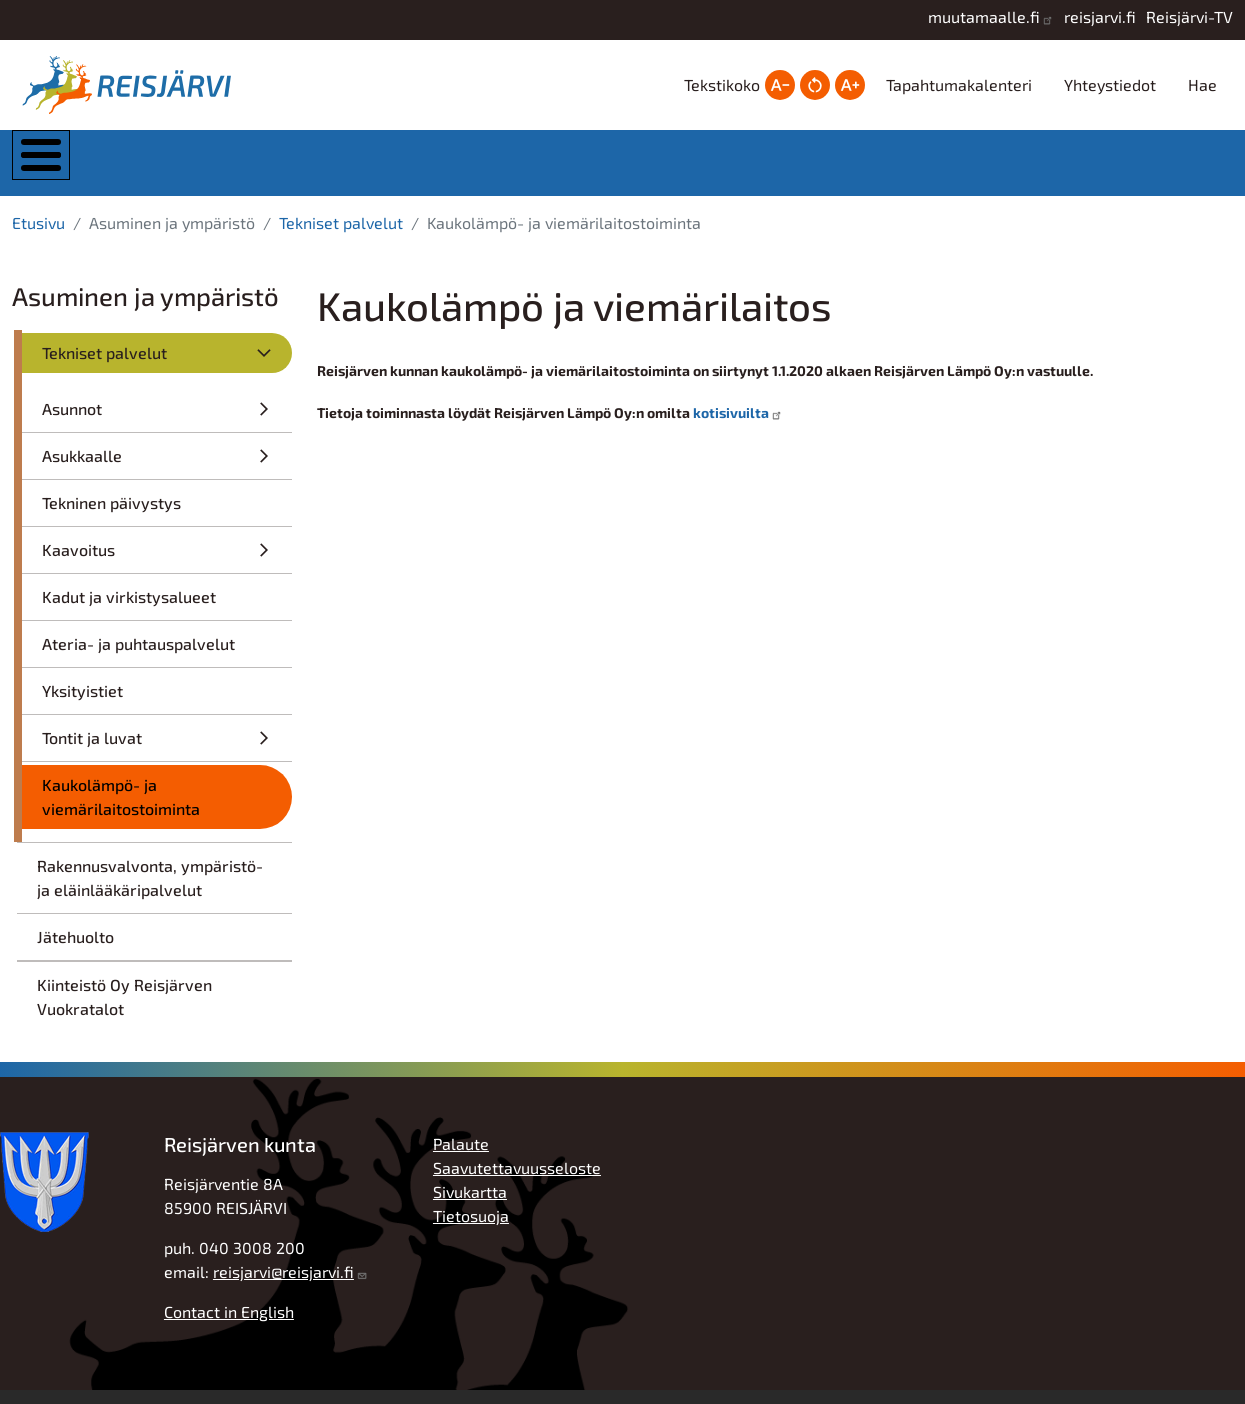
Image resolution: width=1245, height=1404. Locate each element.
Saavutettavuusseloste (517, 1181)
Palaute (461, 1157)
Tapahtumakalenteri (959, 84)
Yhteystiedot (1110, 84)
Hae (1202, 84)
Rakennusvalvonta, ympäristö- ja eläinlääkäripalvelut (150, 891)
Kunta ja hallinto (196, 169)
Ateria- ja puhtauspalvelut (138, 657)
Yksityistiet (82, 704)
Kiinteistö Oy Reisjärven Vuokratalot (124, 1010)
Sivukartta (470, 1205)
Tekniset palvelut (341, 236)
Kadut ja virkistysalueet (129, 610)
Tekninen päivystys (111, 516)
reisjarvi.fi (1100, 16)
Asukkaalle (82, 469)
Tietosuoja (471, 1229)
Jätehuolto (75, 950)
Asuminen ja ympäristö (400, 169)
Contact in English (229, 1325)
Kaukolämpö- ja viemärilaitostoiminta (121, 810)
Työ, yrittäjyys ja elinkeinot (1003, 169)
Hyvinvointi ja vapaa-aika (802, 169)
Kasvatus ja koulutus (600, 169)
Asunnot (72, 422)
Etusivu (38, 236)
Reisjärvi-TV (1189, 16)
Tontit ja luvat (92, 751)
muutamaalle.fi (984, 16)
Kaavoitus (78, 563)
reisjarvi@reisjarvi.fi (283, 1285)
